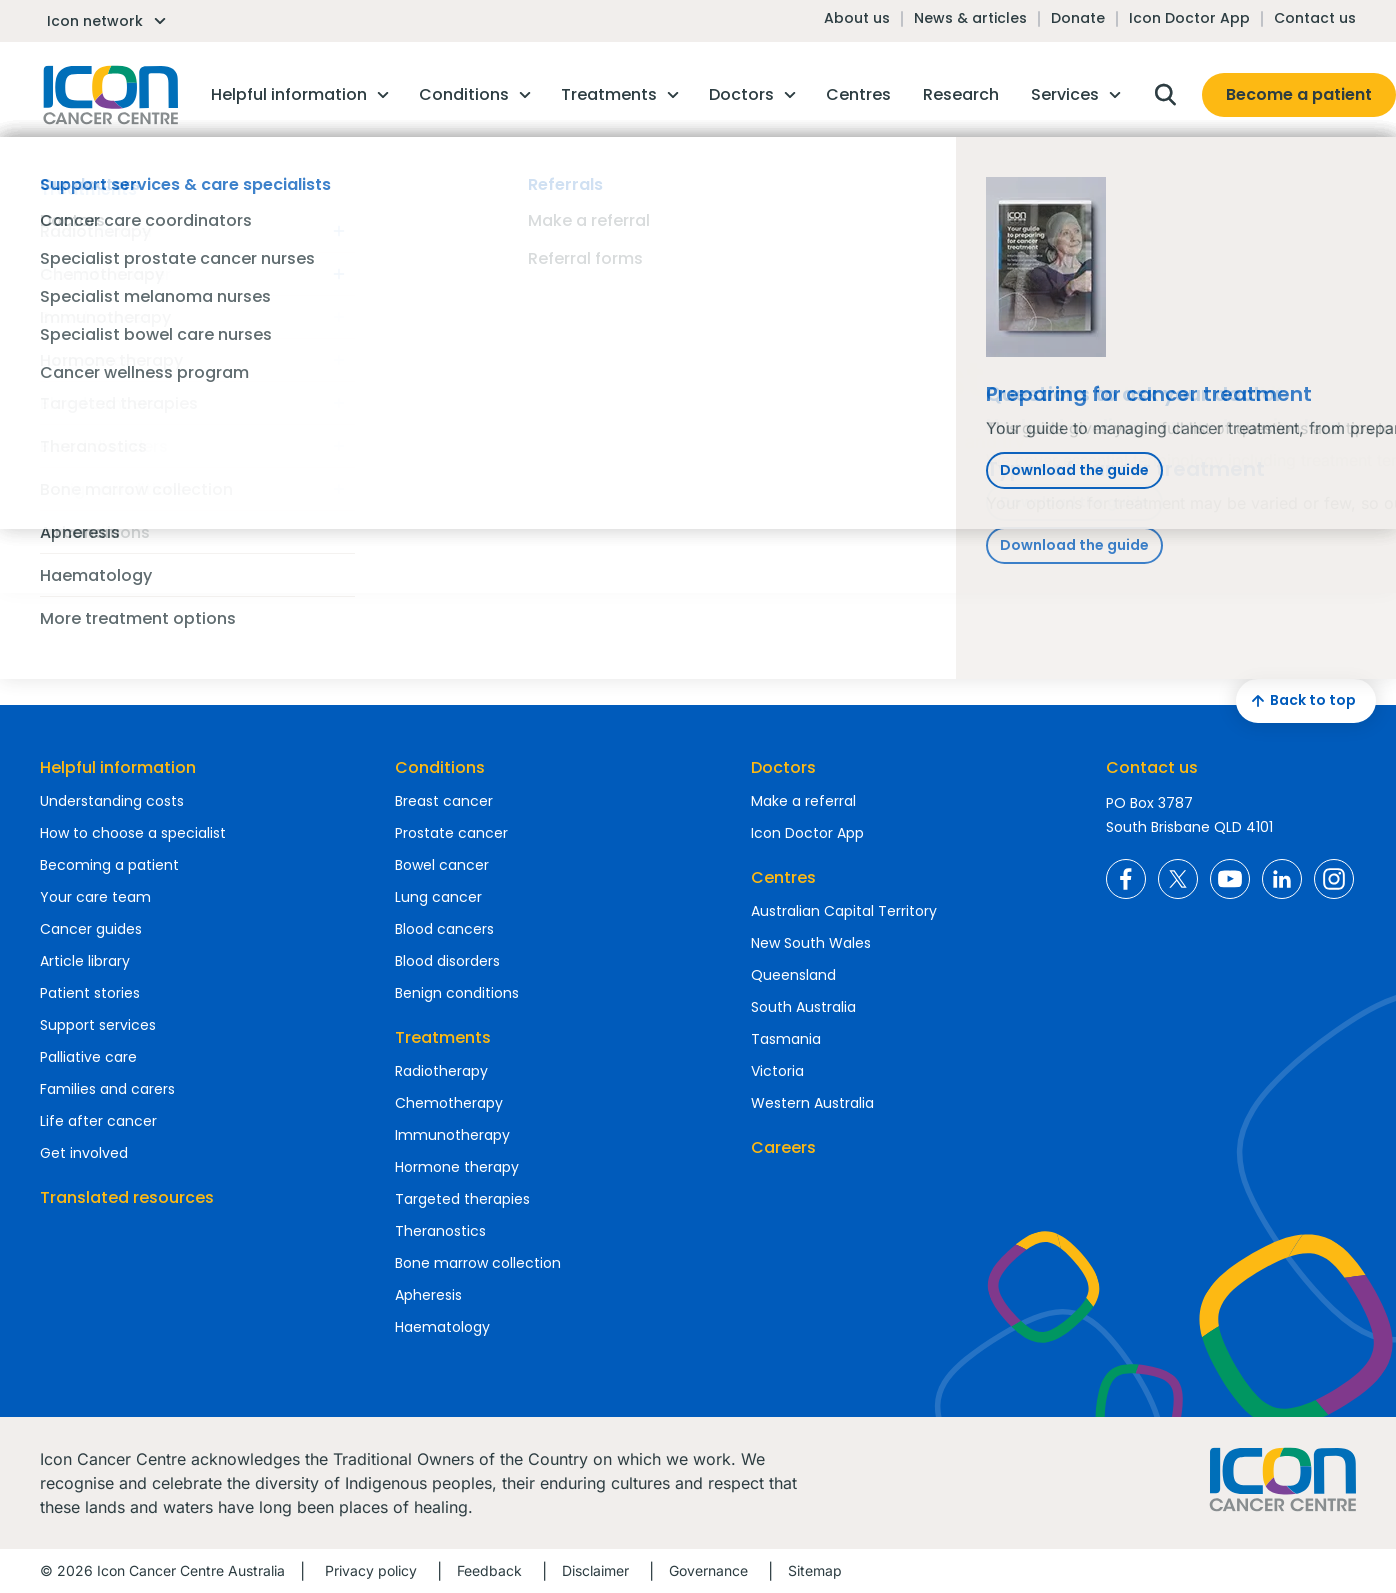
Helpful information (118, 767)
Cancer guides (91, 929)
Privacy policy (371, 1570)
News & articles (970, 18)
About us (857, 18)
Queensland (793, 975)
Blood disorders (447, 961)
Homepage (109, 95)
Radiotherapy (441, 1071)
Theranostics (440, 1231)
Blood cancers (444, 929)
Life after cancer (98, 1121)
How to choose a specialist (133, 833)
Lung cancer (438, 897)
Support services (98, 1025)
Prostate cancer (451, 833)
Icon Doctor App (1189, 18)
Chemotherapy (449, 1103)
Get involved (84, 1153)
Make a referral (803, 801)
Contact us (1315, 18)
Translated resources (127, 1197)
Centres (783, 877)
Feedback (489, 1570)
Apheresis (428, 1295)
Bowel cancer (442, 865)
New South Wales (811, 943)
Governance (708, 1570)
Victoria (777, 1071)
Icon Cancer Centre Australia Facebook (1126, 879)
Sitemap (815, 1570)
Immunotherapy (452, 1135)
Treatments (443, 1037)
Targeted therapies (462, 1199)
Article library (85, 961)
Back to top (1301, 701)
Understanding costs (112, 801)
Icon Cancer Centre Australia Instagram (1334, 879)
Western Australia (812, 1103)
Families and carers (107, 1089)
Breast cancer (444, 801)
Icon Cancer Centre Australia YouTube (1230, 879)
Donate (1078, 18)
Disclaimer (595, 1570)
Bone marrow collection (478, 1263)
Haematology (442, 1327)
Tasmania (786, 1039)
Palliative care (88, 1057)
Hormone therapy (457, 1167)
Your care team (95, 897)
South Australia (803, 1007)
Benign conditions (457, 993)
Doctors (783, 767)
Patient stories (90, 993)
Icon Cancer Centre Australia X (1178, 879)
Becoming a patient (109, 865)
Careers (783, 1147)
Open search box (1165, 95)
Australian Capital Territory (844, 911)
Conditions (440, 767)
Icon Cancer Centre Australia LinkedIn (1282, 879)
